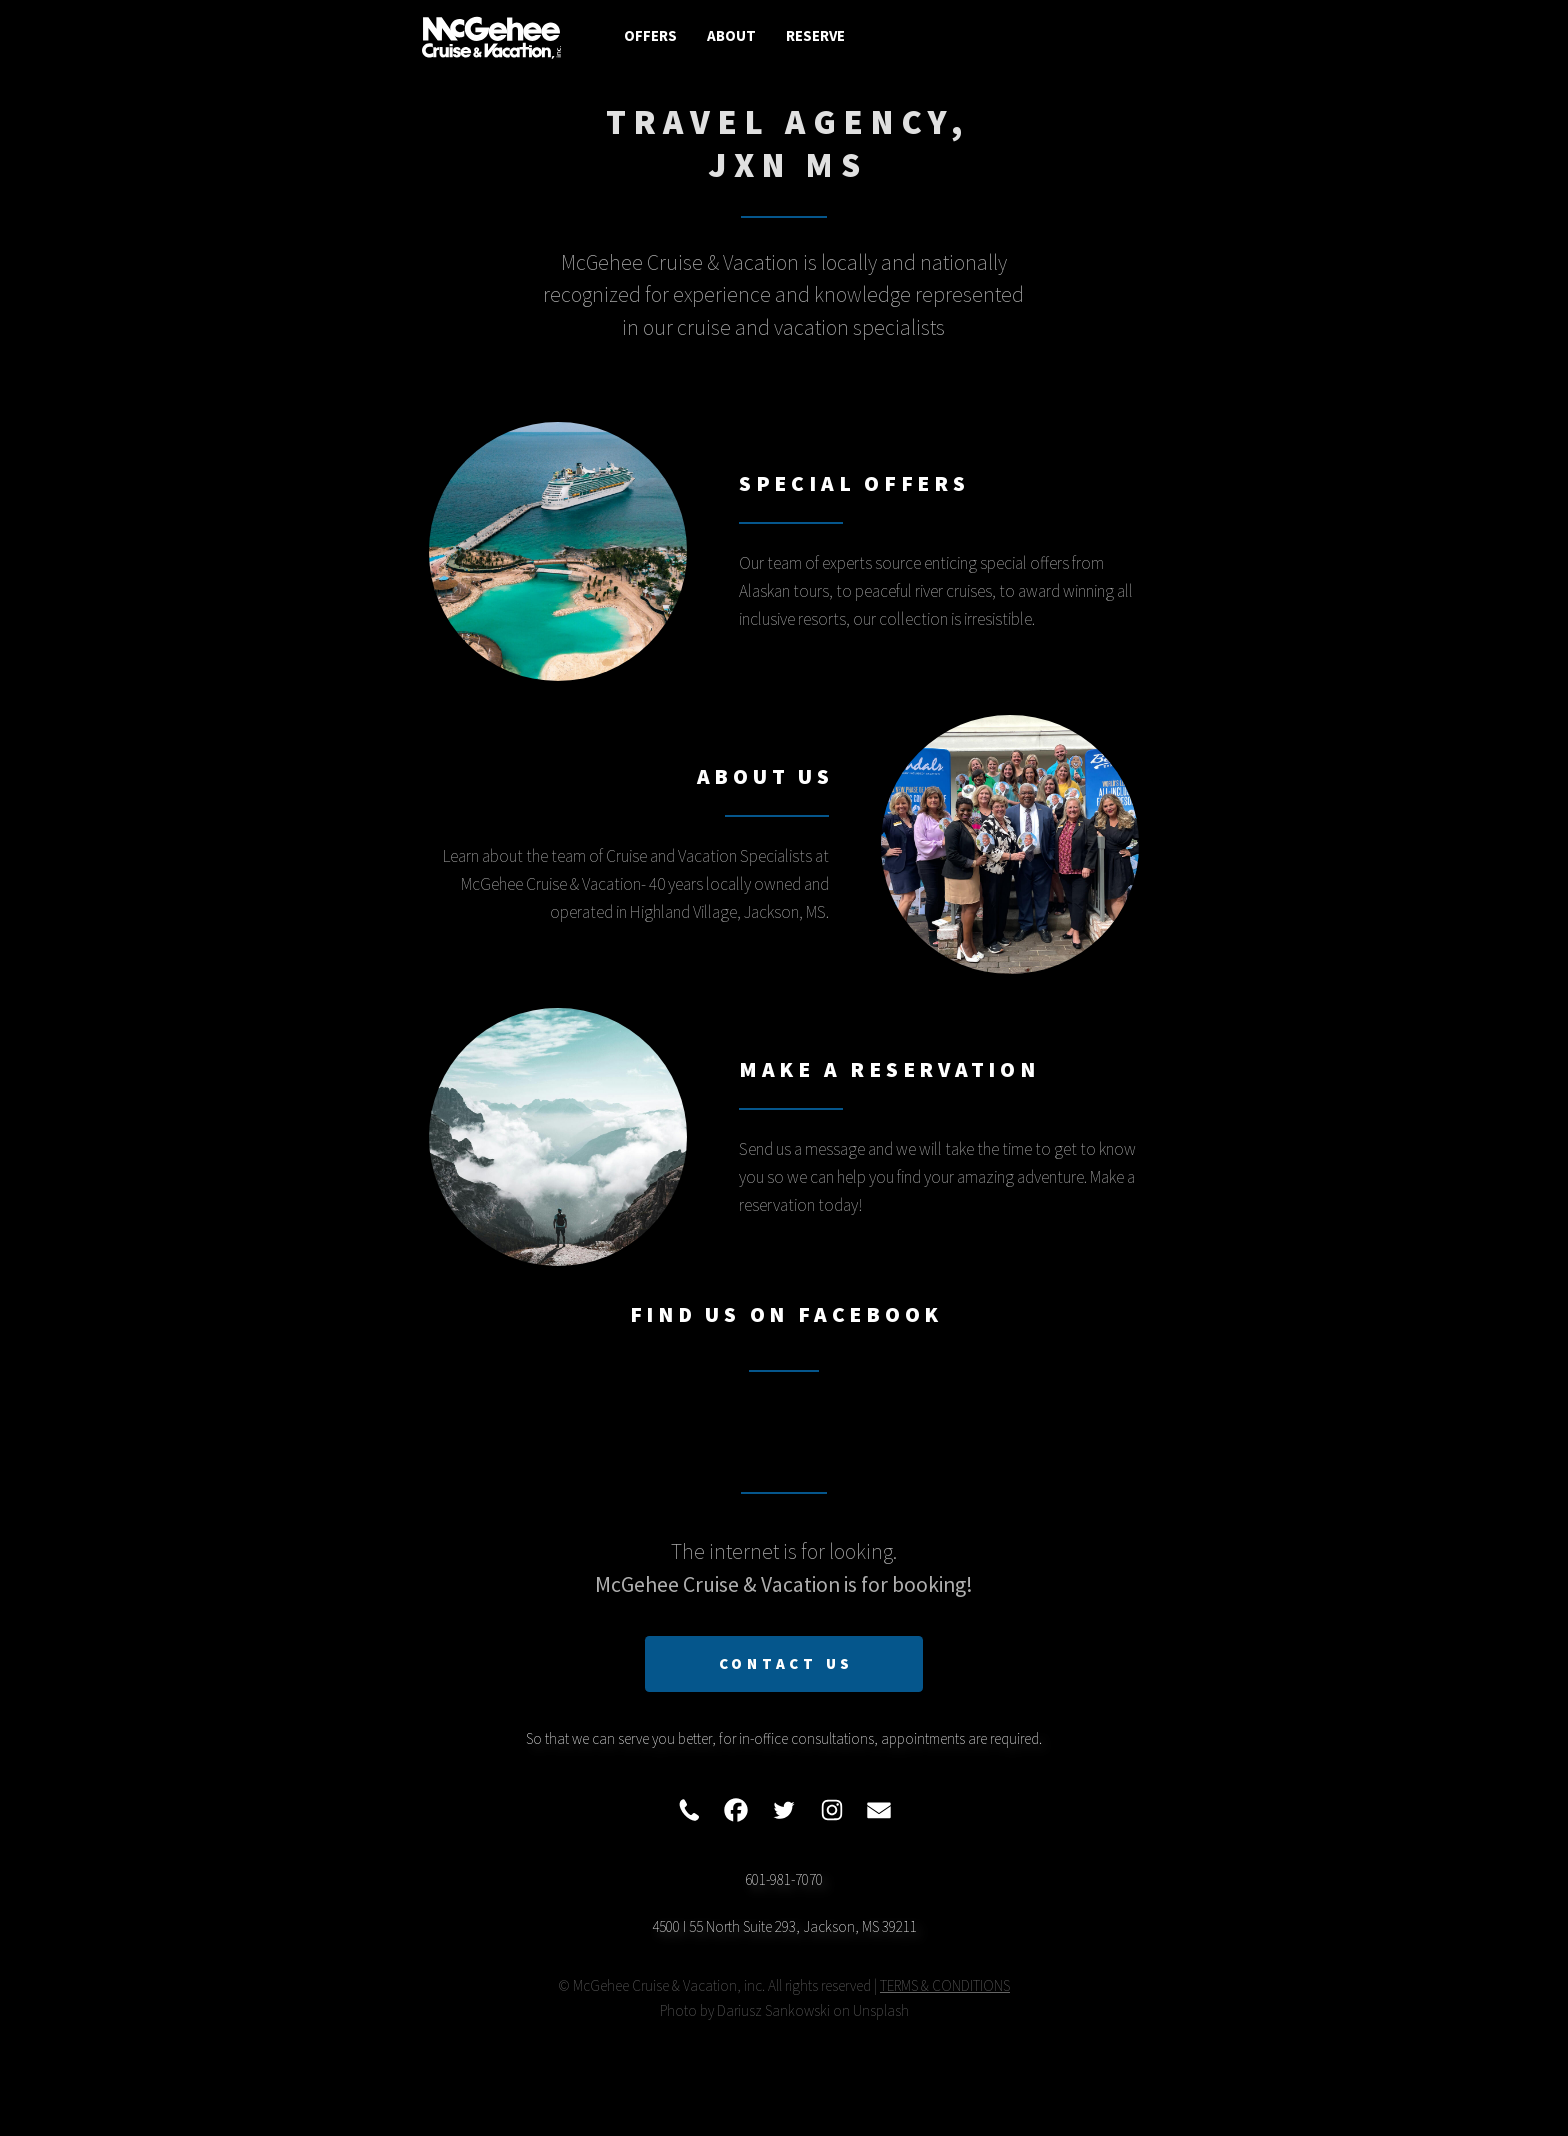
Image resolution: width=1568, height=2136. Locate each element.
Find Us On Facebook (787, 1314)
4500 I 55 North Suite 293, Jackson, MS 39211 (784, 1926)
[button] (689, 1810)
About (731, 35)
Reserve (815, 35)
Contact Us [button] (787, 1663)
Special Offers (854, 483)
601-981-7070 (784, 1879)
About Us (765, 776)
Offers (650, 35)
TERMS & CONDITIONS (945, 1985)
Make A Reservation (889, 1069)
